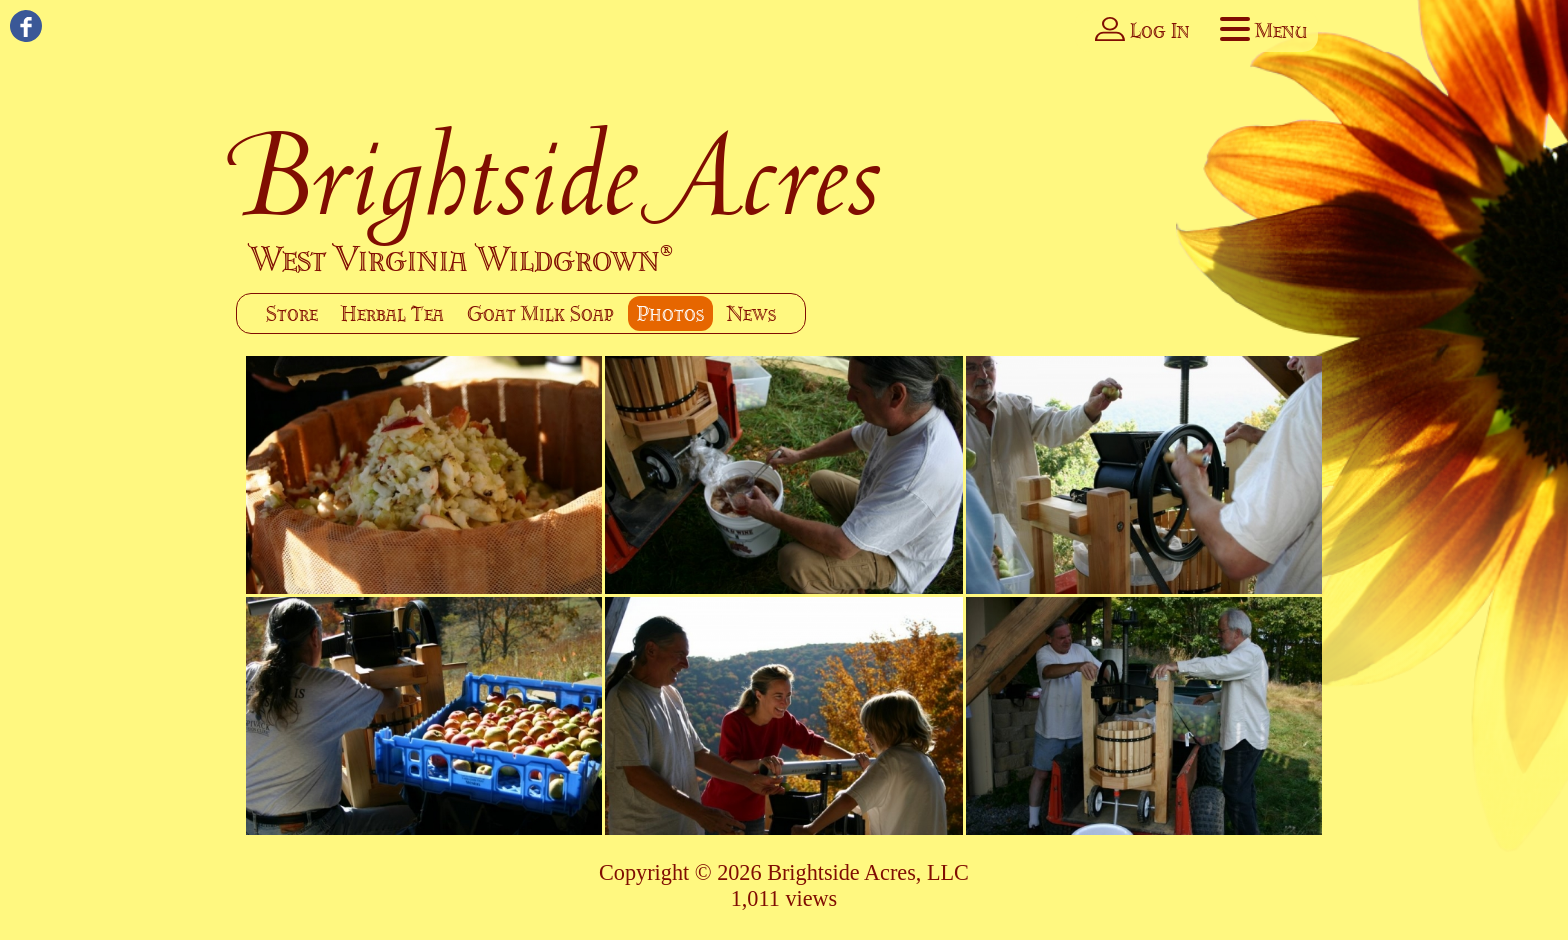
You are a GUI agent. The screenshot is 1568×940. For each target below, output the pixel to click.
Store (292, 313)
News (751, 313)
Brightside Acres (559, 174)
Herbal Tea (392, 313)
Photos (670, 313)
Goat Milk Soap (540, 313)
